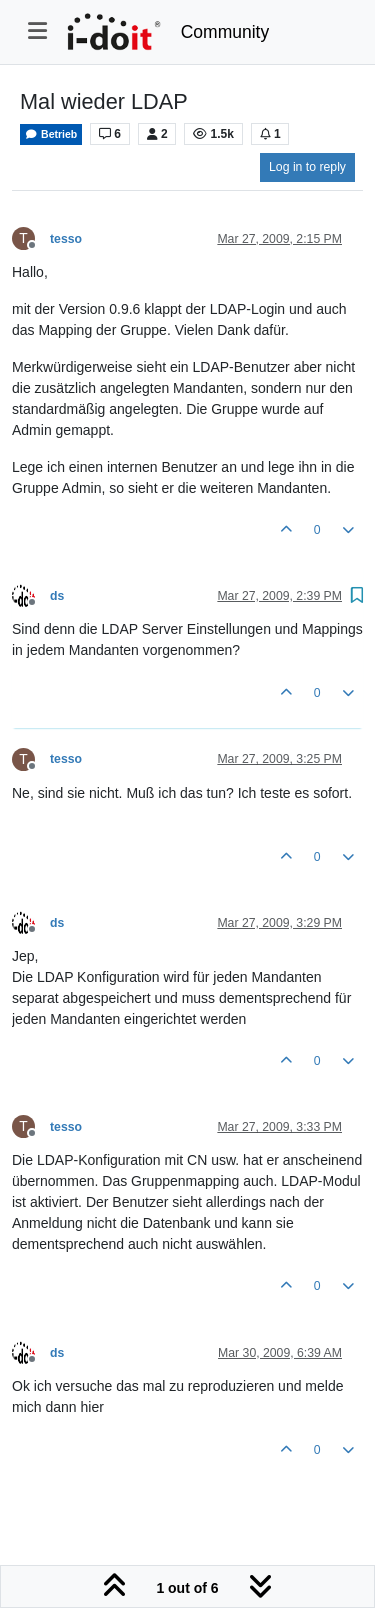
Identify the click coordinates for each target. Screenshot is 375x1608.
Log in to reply (307, 167)
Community (225, 32)
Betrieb (51, 134)
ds (57, 596)
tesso (66, 239)
